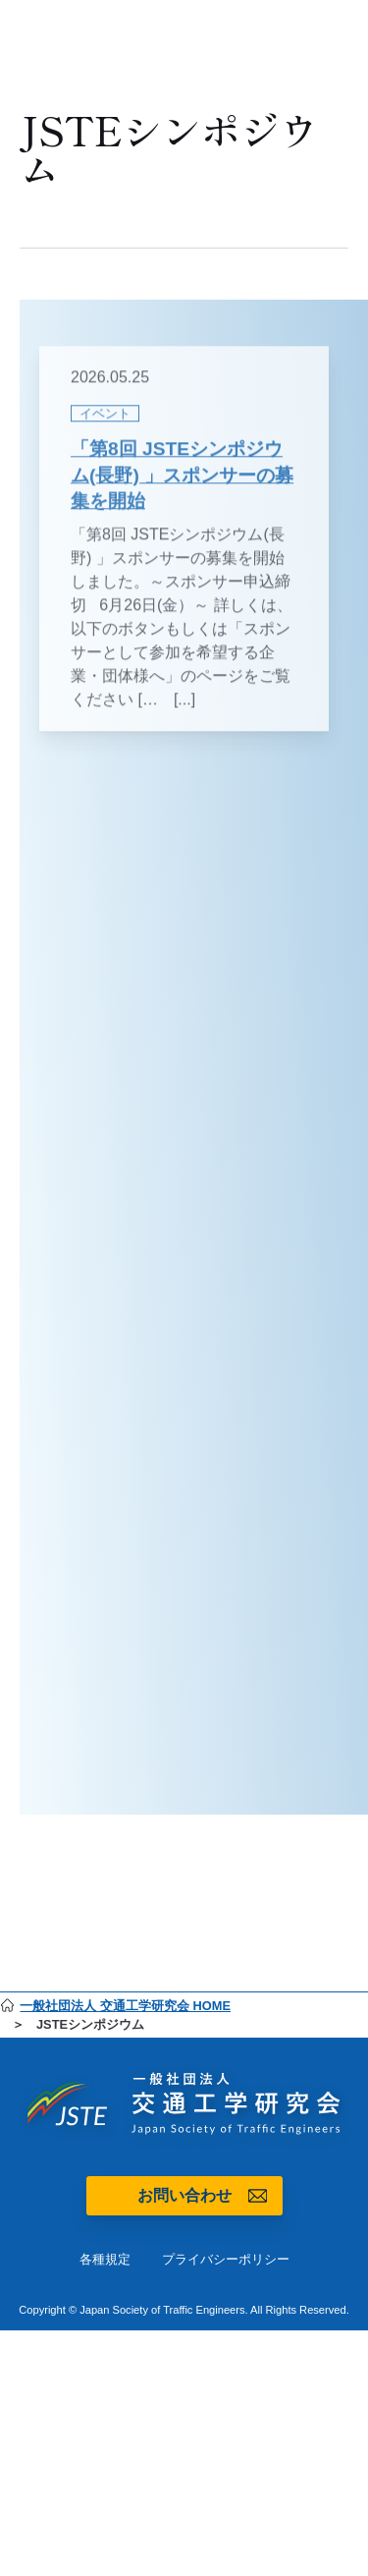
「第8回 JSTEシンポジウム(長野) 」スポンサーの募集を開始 (182, 487)
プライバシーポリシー (225, 2259)
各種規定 (105, 2259)
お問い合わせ (184, 2195)
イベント (105, 425)
